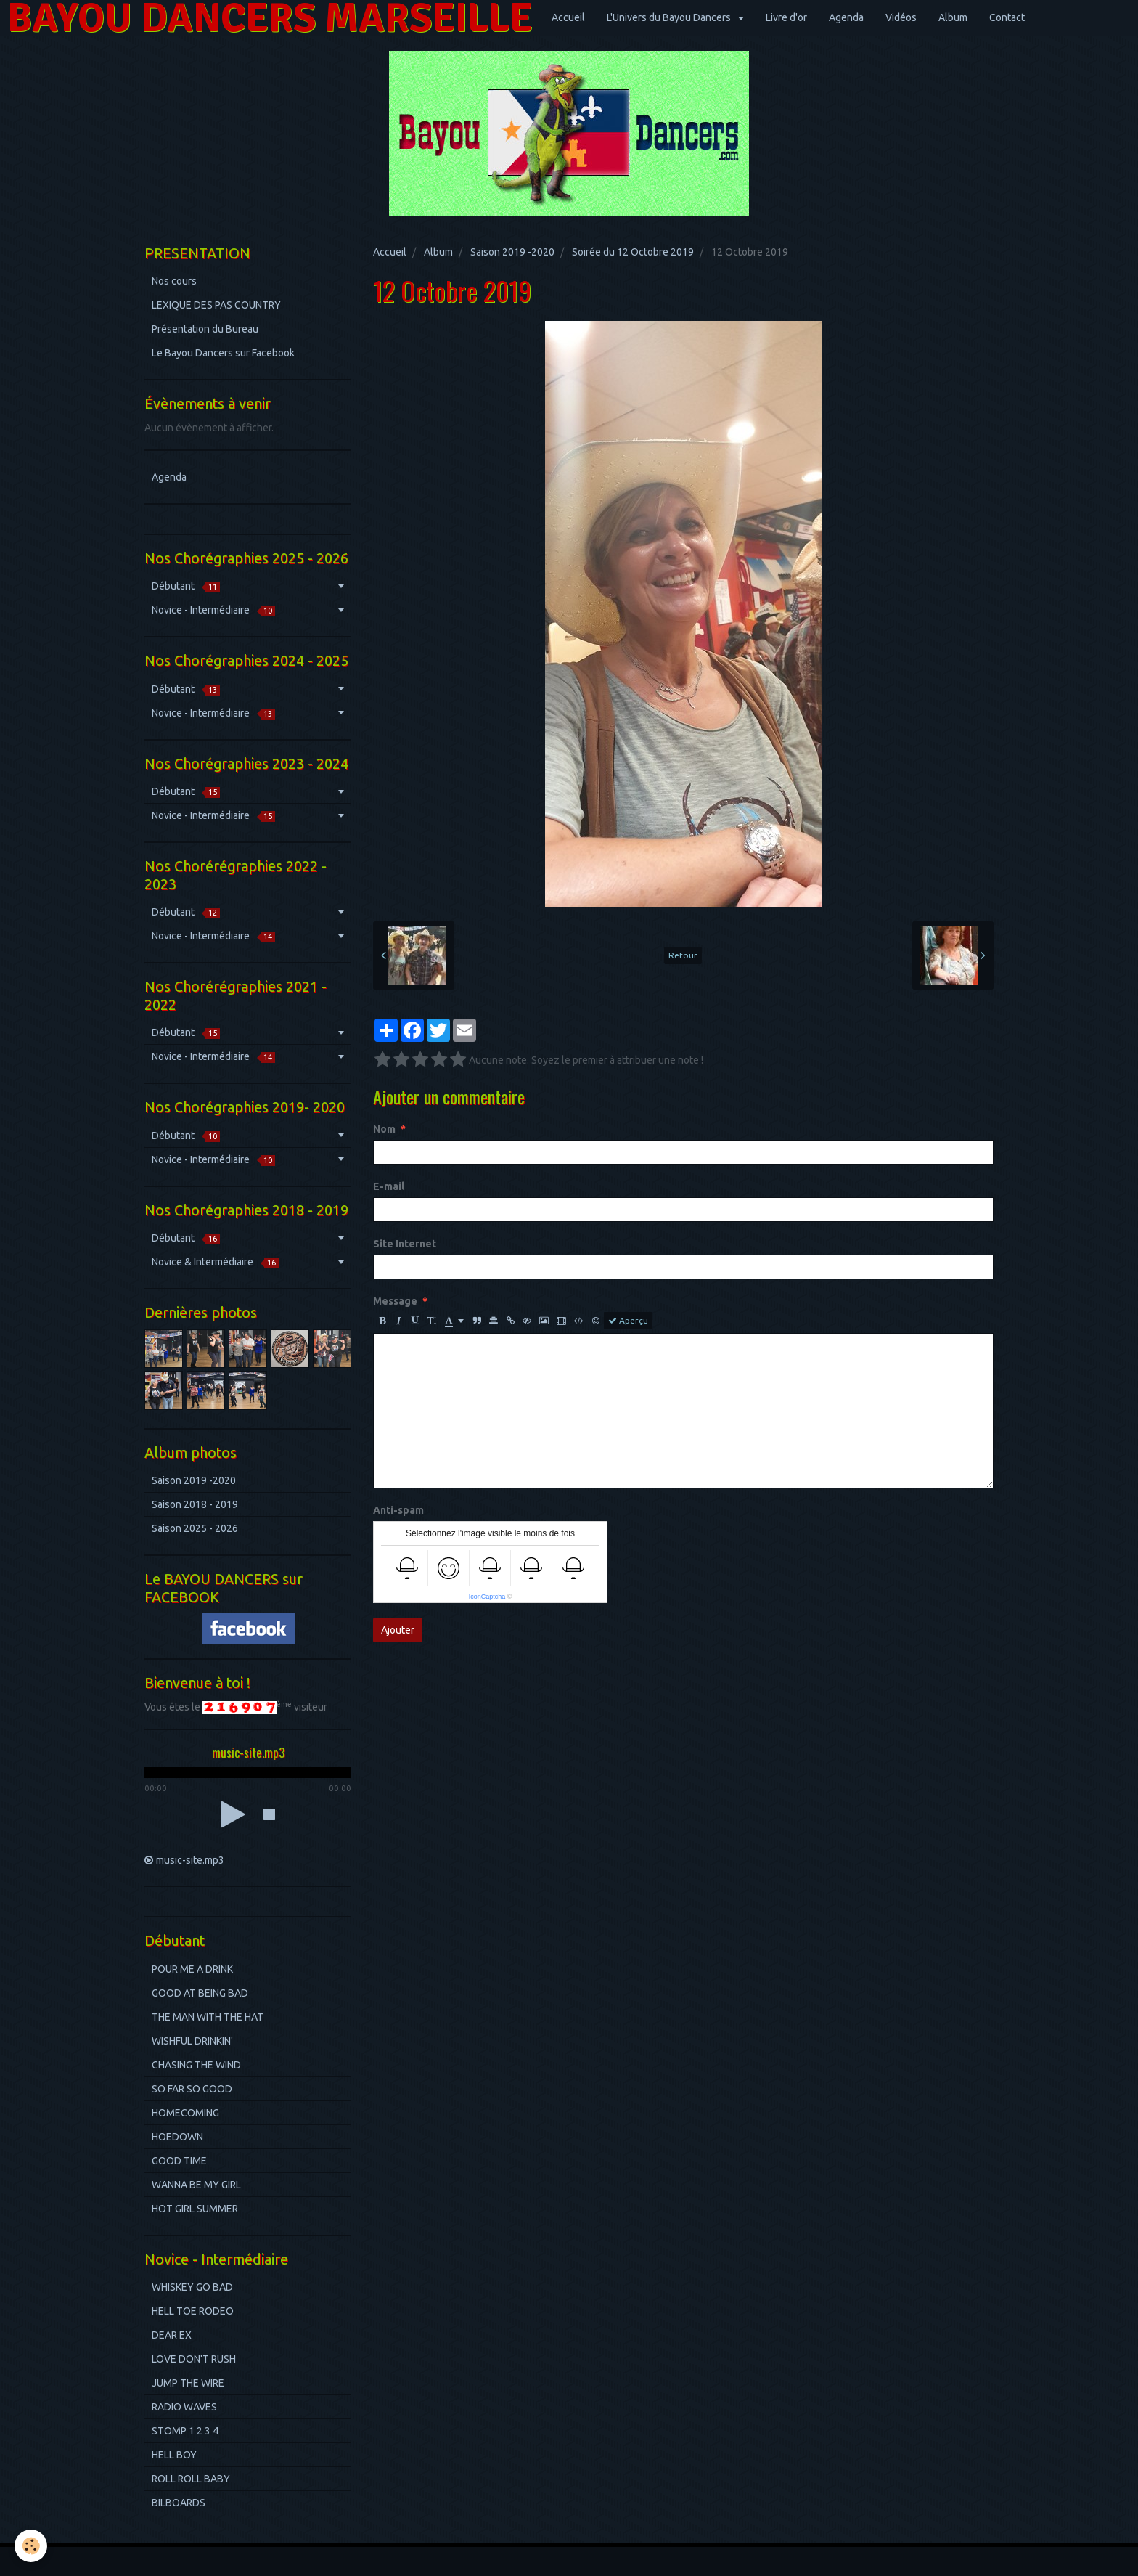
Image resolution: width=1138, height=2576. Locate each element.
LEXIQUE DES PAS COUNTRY (216, 305)
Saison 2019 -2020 (512, 252)
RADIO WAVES (184, 2407)
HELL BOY (174, 2455)
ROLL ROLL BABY (191, 2479)
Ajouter (397, 1630)
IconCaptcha (487, 1596)
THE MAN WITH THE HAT (207, 2017)
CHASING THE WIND (196, 2065)
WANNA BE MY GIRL (196, 2184)
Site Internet (404, 1244)
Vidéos (901, 17)
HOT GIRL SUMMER (195, 2208)
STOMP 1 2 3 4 (185, 2431)
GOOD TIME (179, 2161)
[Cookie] (31, 2546)
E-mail (388, 1186)
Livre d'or (786, 17)
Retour (682, 955)
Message (395, 1301)
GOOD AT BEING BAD (200, 1993)
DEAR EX (172, 2335)
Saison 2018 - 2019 (195, 1504)
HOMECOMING (185, 2113)
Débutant (186, 586)
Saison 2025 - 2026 (195, 1528)
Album (952, 17)
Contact (1007, 17)
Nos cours (174, 281)
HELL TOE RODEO (193, 2311)
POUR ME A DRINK (192, 1969)
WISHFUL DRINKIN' (192, 2041)
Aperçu (628, 1321)
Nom (384, 1129)
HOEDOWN (177, 2137)
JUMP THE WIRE (188, 2383)
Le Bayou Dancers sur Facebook (223, 353)
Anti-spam (398, 1510)
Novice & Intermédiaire (215, 1262)
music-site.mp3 (190, 1860)
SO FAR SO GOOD (192, 2089)
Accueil (568, 17)
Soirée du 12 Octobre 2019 (633, 252)
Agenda (846, 17)
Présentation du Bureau (205, 329)
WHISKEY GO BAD (192, 2287)
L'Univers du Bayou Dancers (670, 17)
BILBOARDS (178, 2502)
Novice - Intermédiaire (213, 610)
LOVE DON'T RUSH (194, 2359)
